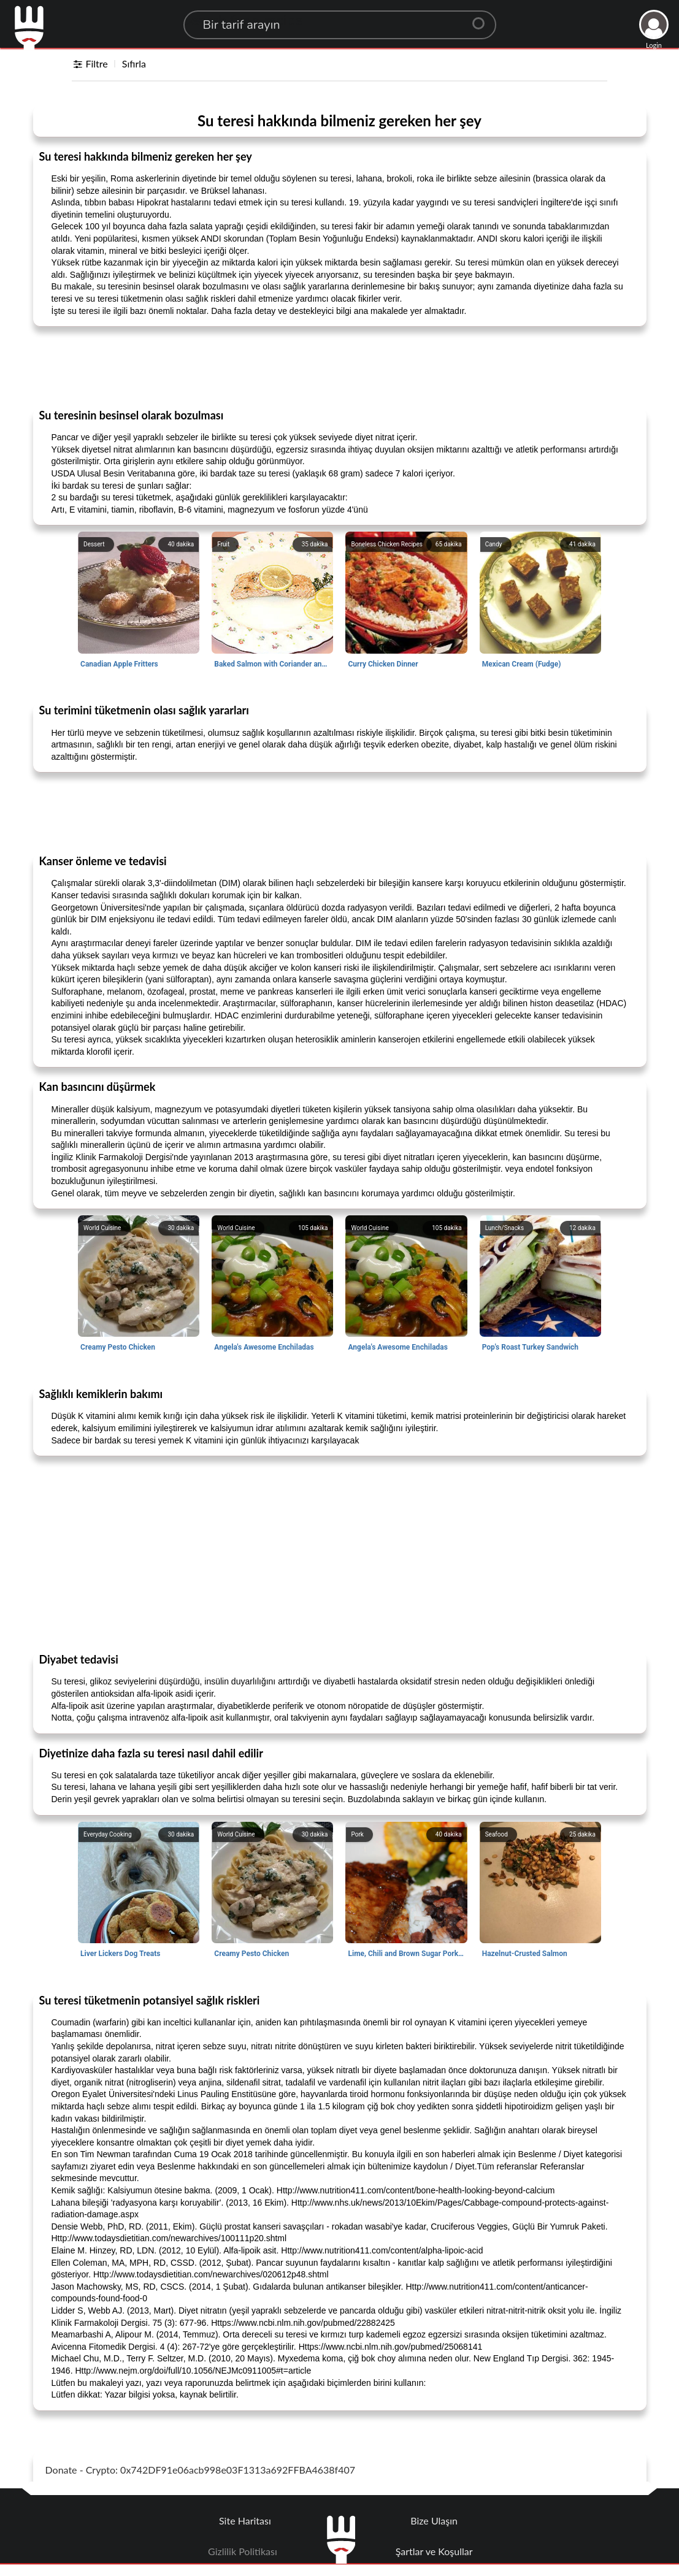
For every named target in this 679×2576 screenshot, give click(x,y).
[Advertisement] (340, 366)
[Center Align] (483, 18)
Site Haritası (245, 2520)
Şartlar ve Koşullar (434, 2551)
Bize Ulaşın (434, 2520)
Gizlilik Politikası (242, 2551)
